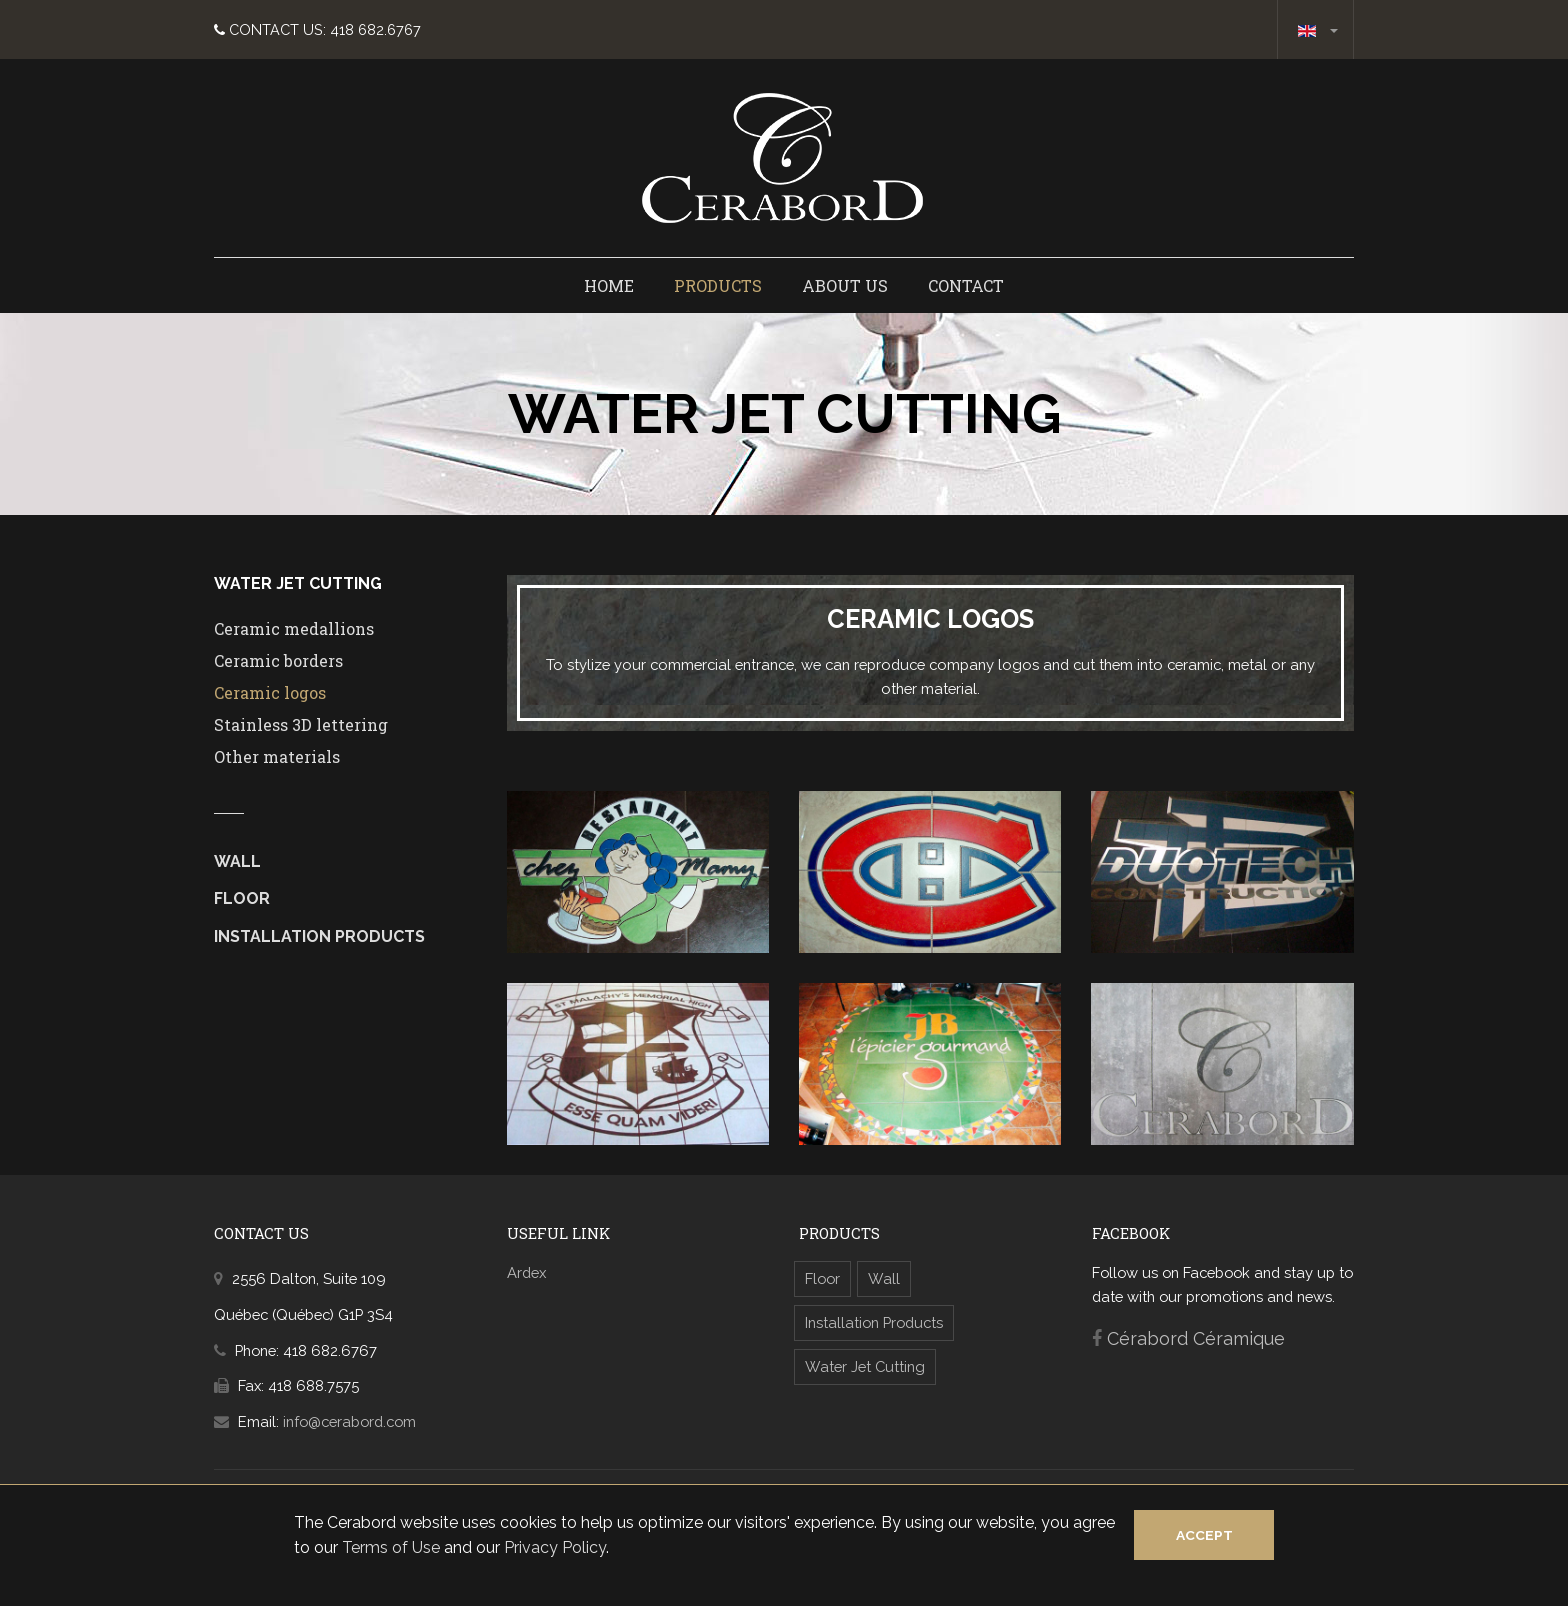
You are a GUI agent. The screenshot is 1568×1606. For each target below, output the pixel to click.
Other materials (277, 756)
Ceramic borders (278, 660)
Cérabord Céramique (1196, 1338)
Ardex (526, 1272)
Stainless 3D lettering (301, 724)
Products (718, 285)
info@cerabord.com (349, 1421)
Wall (237, 861)
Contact (966, 285)
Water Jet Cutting (865, 1366)
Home (609, 285)
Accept (1204, 1535)
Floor (242, 898)
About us (845, 285)
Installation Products (319, 936)
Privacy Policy (555, 1547)
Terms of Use (391, 1547)
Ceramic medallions (294, 628)
